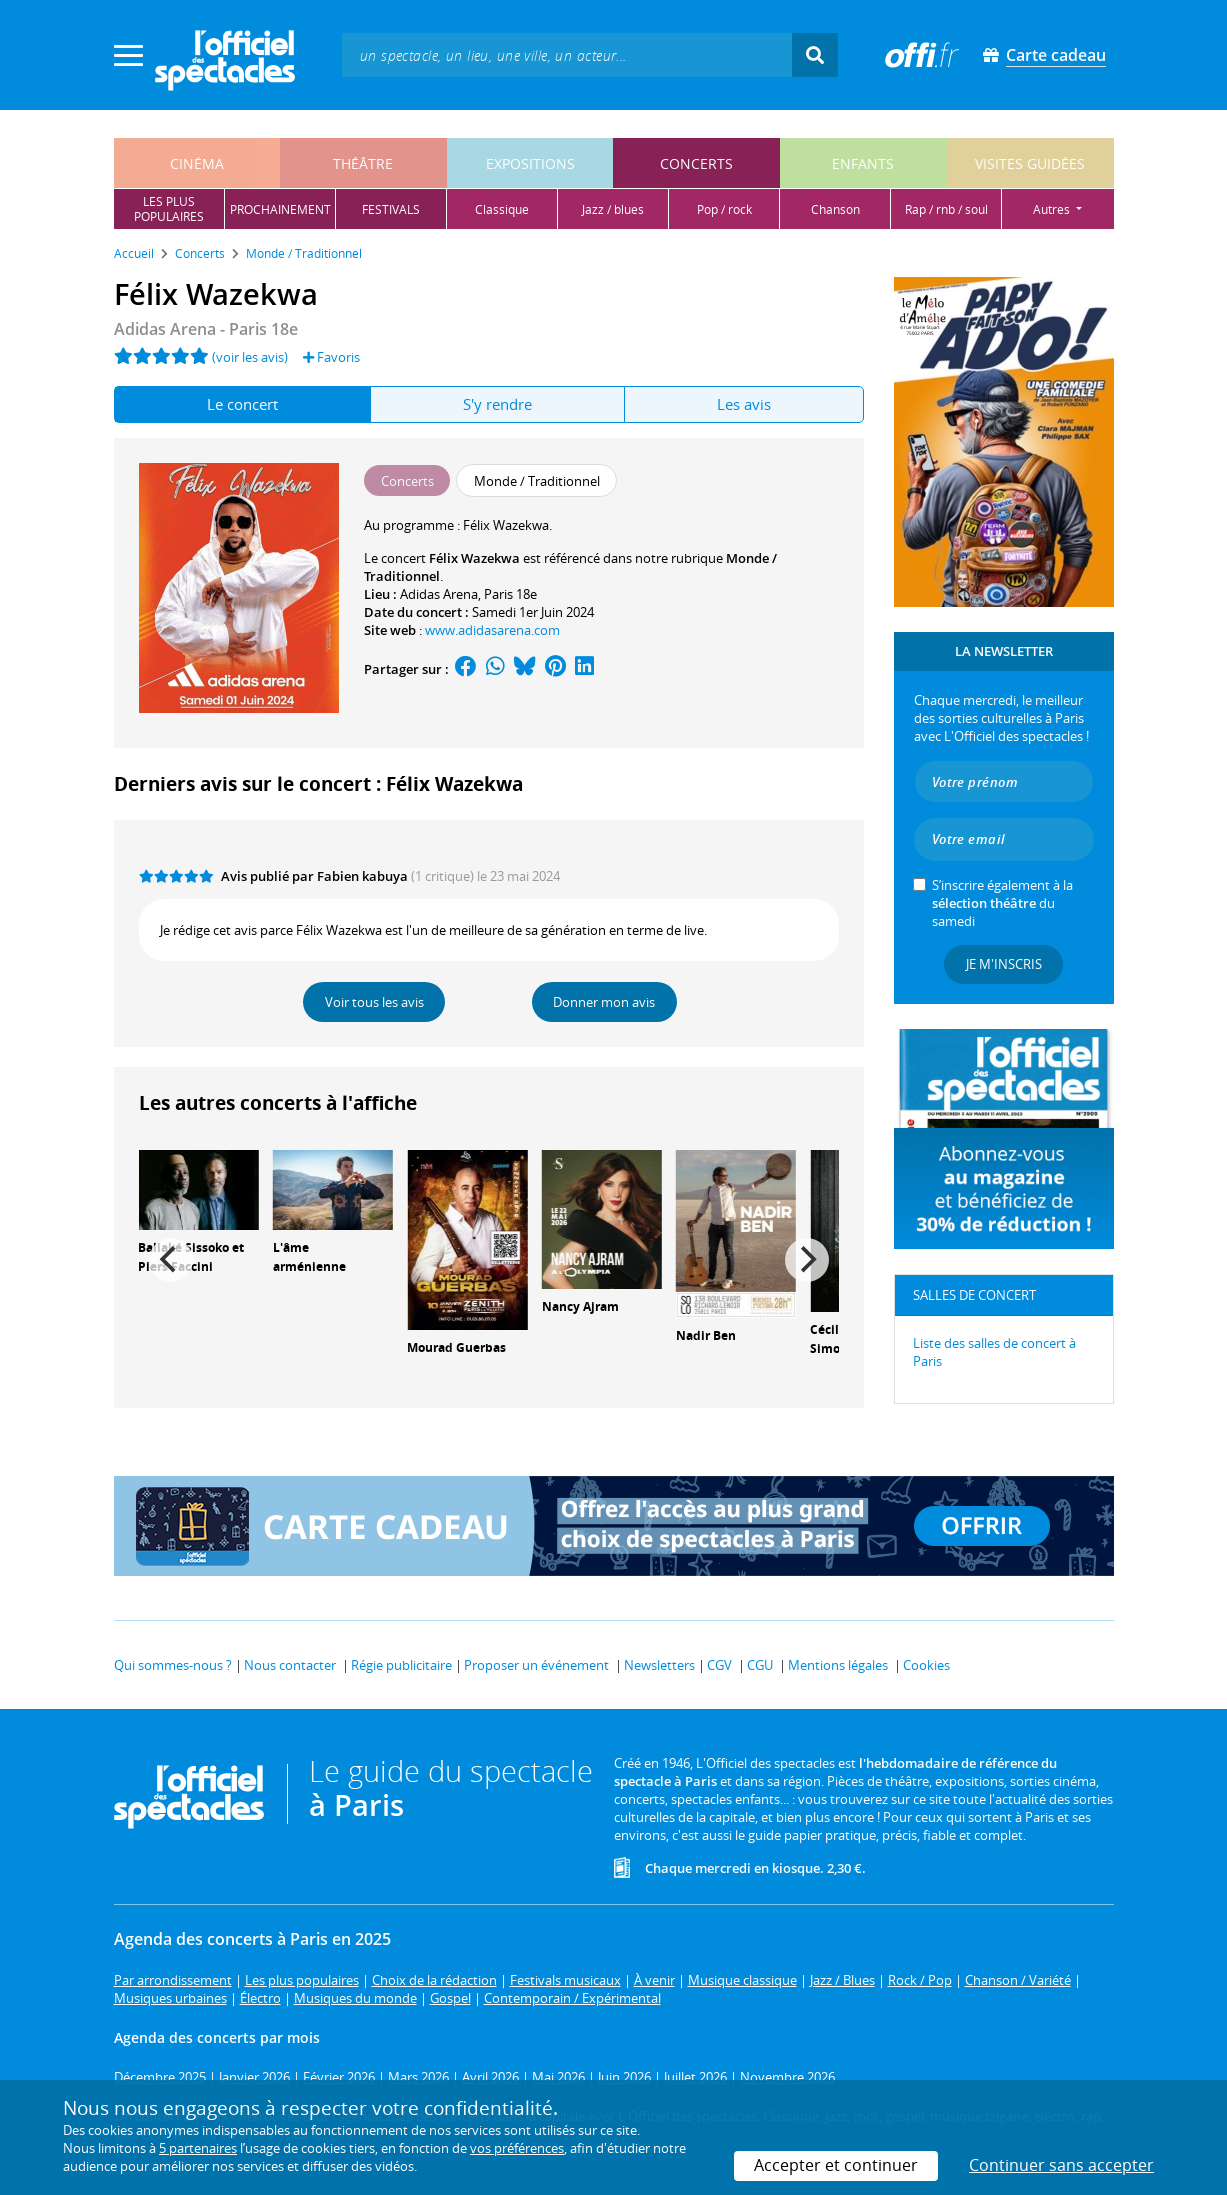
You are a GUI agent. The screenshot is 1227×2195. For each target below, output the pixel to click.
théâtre (363, 163)
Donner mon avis (604, 1002)
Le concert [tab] (242, 404)
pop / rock (724, 209)
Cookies (926, 1665)
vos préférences (517, 2148)
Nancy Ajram (580, 1306)
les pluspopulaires (169, 209)
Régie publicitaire (401, 1665)
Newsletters (659, 1665)
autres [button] (1053, 209)
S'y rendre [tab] (497, 404)
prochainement (280, 209)
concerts (696, 163)
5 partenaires (198, 2148)
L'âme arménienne (309, 1257)
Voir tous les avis (374, 1002)
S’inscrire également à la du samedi (1002, 903)
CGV (719, 1665)
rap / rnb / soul (946, 209)
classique (502, 209)
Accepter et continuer (836, 2165)
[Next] (807, 1260)
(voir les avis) (250, 357)
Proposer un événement (536, 1665)
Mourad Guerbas (456, 1347)
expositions (530, 163)
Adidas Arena (439, 594)
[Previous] (171, 1260)
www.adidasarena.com (492, 630)
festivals (391, 209)
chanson (835, 209)
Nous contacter (290, 1665)
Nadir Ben (706, 1335)
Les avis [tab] (744, 404)
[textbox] (567, 54)
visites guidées (1030, 163)
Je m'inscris (1004, 964)
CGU (760, 1665)
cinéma (197, 163)
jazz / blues (613, 209)
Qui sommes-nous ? (173, 1665)
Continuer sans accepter (1061, 2165)
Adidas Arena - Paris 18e (206, 329)
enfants (863, 163)
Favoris (331, 357)
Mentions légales (838, 1665)
